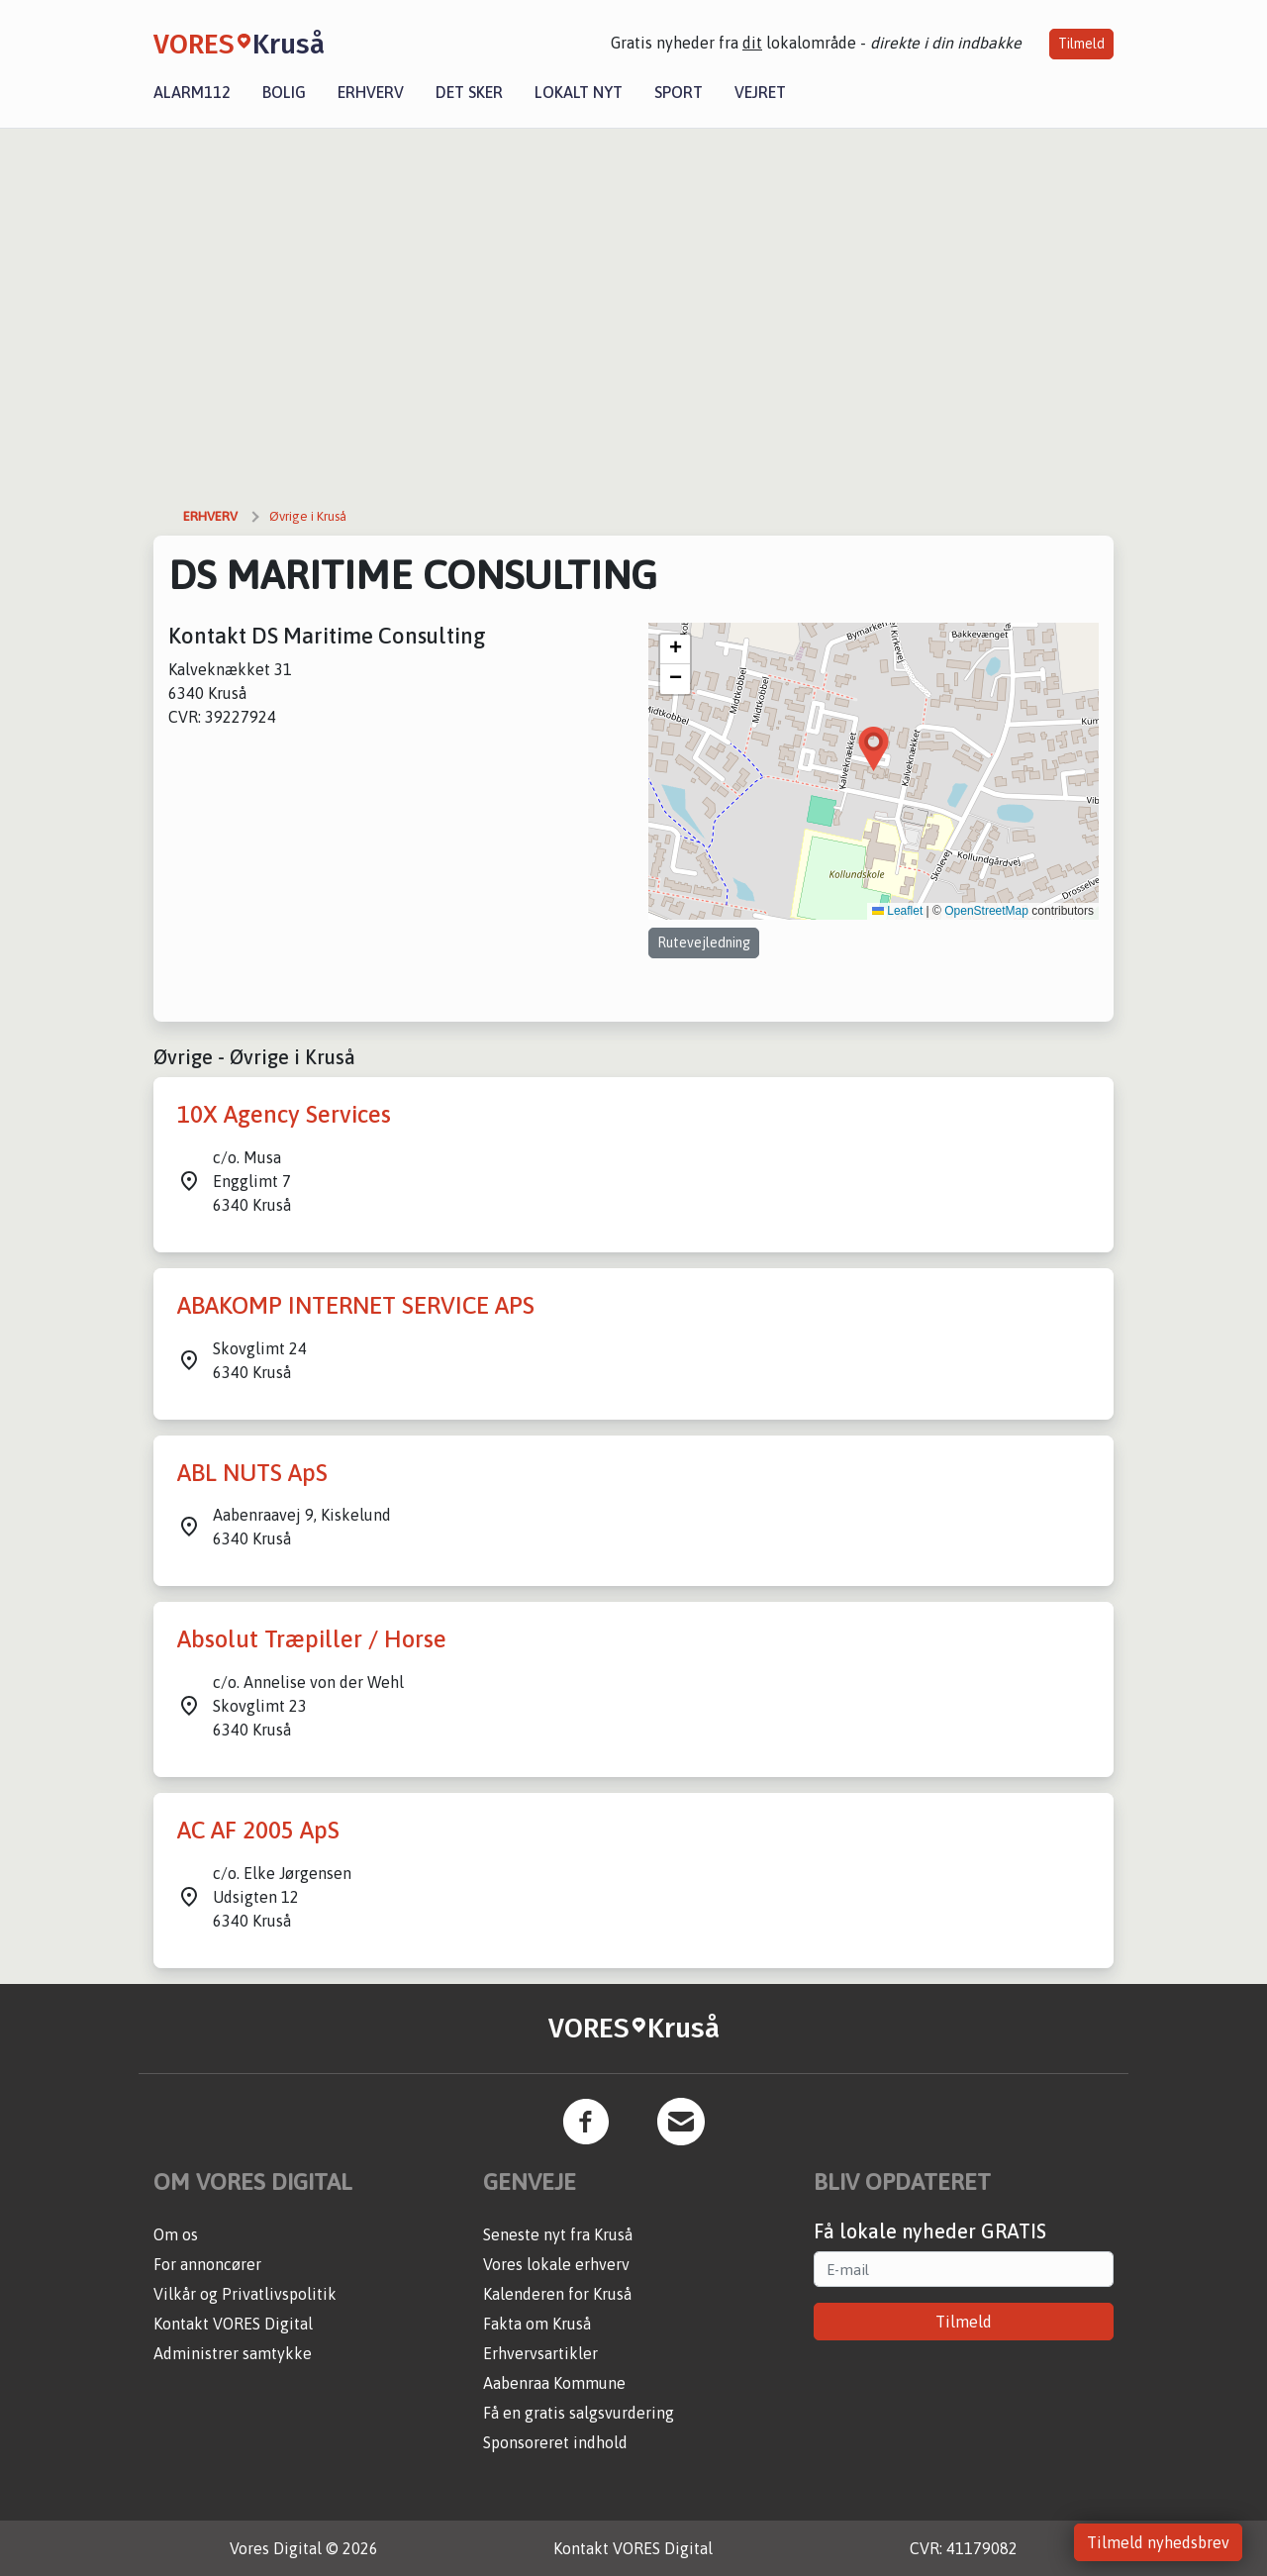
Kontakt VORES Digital (233, 2323)
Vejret (760, 92)
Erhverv (371, 92)
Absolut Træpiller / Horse (311, 1639)
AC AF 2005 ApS (258, 1830)
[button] (873, 749)
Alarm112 (192, 92)
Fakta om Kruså (537, 2323)
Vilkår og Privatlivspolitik (245, 2294)
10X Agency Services (284, 1114)
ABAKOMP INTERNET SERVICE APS (356, 1305)
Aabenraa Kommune (554, 2383)
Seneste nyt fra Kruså (558, 2234)
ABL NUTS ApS (252, 1472)
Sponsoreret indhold (555, 2442)
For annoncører (207, 2264)
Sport (678, 92)
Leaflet (897, 911)
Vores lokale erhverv (556, 2264)
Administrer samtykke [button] (232, 2353)
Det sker (469, 92)
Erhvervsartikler (540, 2353)
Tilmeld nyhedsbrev (1158, 2542)
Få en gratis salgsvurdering (578, 2413)
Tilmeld (1081, 43)
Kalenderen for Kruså (557, 2294)
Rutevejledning (703, 942)
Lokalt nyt (579, 92)
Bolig (284, 92)
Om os (175, 2234)
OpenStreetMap (986, 911)
